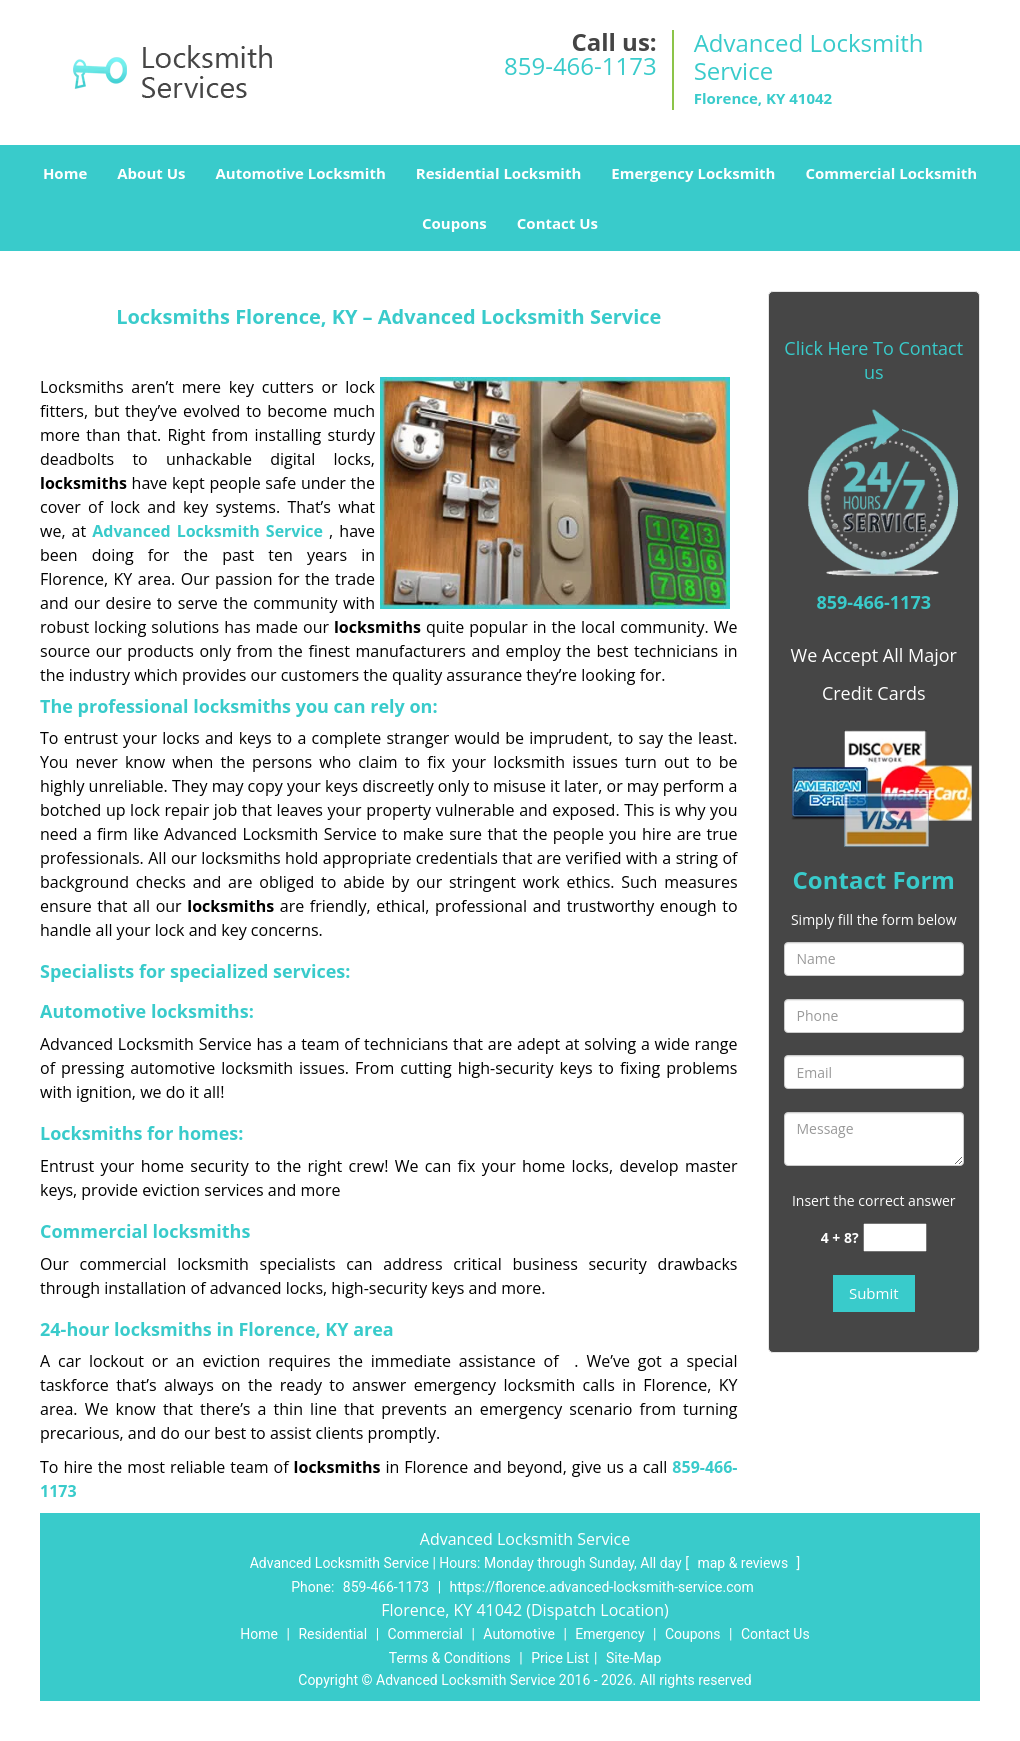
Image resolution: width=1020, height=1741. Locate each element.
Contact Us (557, 223)
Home (65, 173)
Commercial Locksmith (891, 173)
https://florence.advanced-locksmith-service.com (602, 1587)
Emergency (609, 1634)
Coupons (454, 223)
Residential (332, 1634)
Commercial (425, 1634)
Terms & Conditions (450, 1658)
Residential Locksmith (499, 173)
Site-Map (633, 1658)
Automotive (519, 1634)
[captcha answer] (895, 1237)
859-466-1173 (580, 65)
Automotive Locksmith (300, 173)
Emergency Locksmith (693, 173)
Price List (560, 1658)
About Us (151, 173)
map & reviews (744, 1563)
